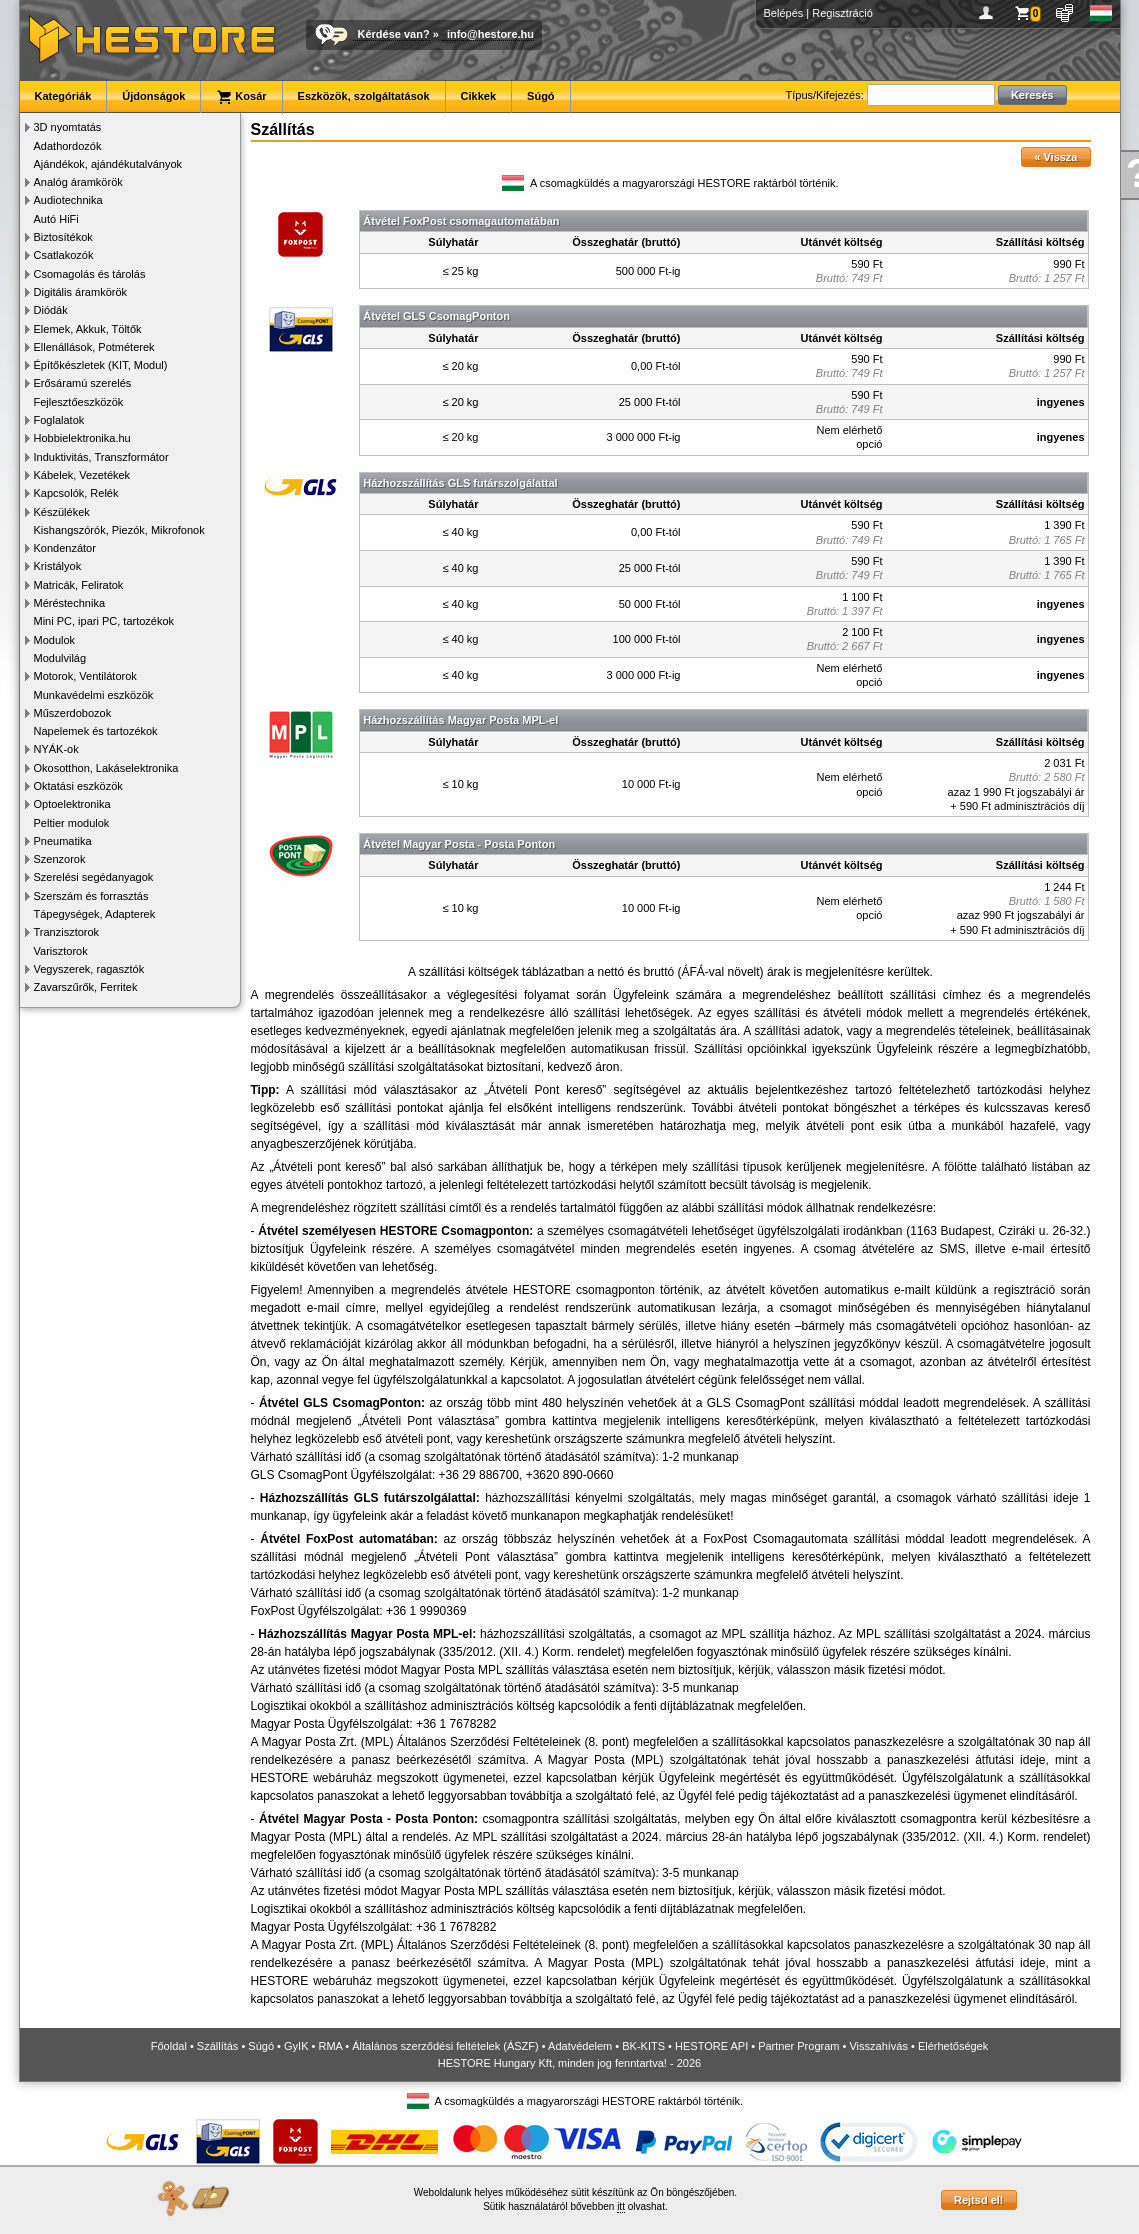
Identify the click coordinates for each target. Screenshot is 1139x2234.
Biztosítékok (63, 237)
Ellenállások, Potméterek (94, 347)
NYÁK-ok (56, 749)
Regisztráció (842, 13)
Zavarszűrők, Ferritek (86, 987)
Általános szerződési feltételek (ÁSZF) (445, 2046)
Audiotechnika (68, 200)
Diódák (51, 310)
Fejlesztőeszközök (79, 402)
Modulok (55, 640)
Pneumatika (63, 841)
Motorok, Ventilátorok (85, 676)
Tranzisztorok (67, 932)
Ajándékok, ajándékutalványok (108, 164)
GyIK (296, 2046)
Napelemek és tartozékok (96, 731)
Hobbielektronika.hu (82, 438)
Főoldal (169, 2046)
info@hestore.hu (490, 34)
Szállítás (218, 2046)
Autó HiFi (56, 219)
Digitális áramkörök (81, 292)
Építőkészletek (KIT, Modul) (101, 365)
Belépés (784, 13)
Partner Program (798, 2046)
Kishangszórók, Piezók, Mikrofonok (119, 530)
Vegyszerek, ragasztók (89, 969)
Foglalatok (59, 420)
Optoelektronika (72, 804)
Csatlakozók (64, 255)
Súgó (541, 96)
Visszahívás (878, 2046)
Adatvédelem (580, 2046)
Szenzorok (60, 859)
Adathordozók (68, 146)
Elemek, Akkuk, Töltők (88, 329)
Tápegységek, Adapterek (95, 914)
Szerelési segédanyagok (94, 877)
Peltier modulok (72, 823)
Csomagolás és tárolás (90, 274)
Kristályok (58, 566)
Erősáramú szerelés (83, 383)
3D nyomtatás (68, 127)
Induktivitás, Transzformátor (101, 457)
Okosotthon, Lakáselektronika (106, 768)
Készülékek (62, 512)
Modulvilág (60, 658)
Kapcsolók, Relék (76, 493)
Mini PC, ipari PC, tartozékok (104, 621)
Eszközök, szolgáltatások (364, 96)
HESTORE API (711, 2046)
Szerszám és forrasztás (91, 896)
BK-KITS (643, 2046)
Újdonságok (153, 96)
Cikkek (478, 96)
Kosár (241, 97)
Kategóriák (63, 96)
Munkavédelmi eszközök (94, 695)
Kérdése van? (394, 34)
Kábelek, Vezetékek (82, 475)
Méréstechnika (70, 603)
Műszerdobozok (73, 713)
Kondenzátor (65, 548)
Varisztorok (61, 951)
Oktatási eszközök (78, 786)
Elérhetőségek (953, 2046)
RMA (330, 2046)
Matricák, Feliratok (79, 585)
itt (621, 2206)
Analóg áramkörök (78, 182)
